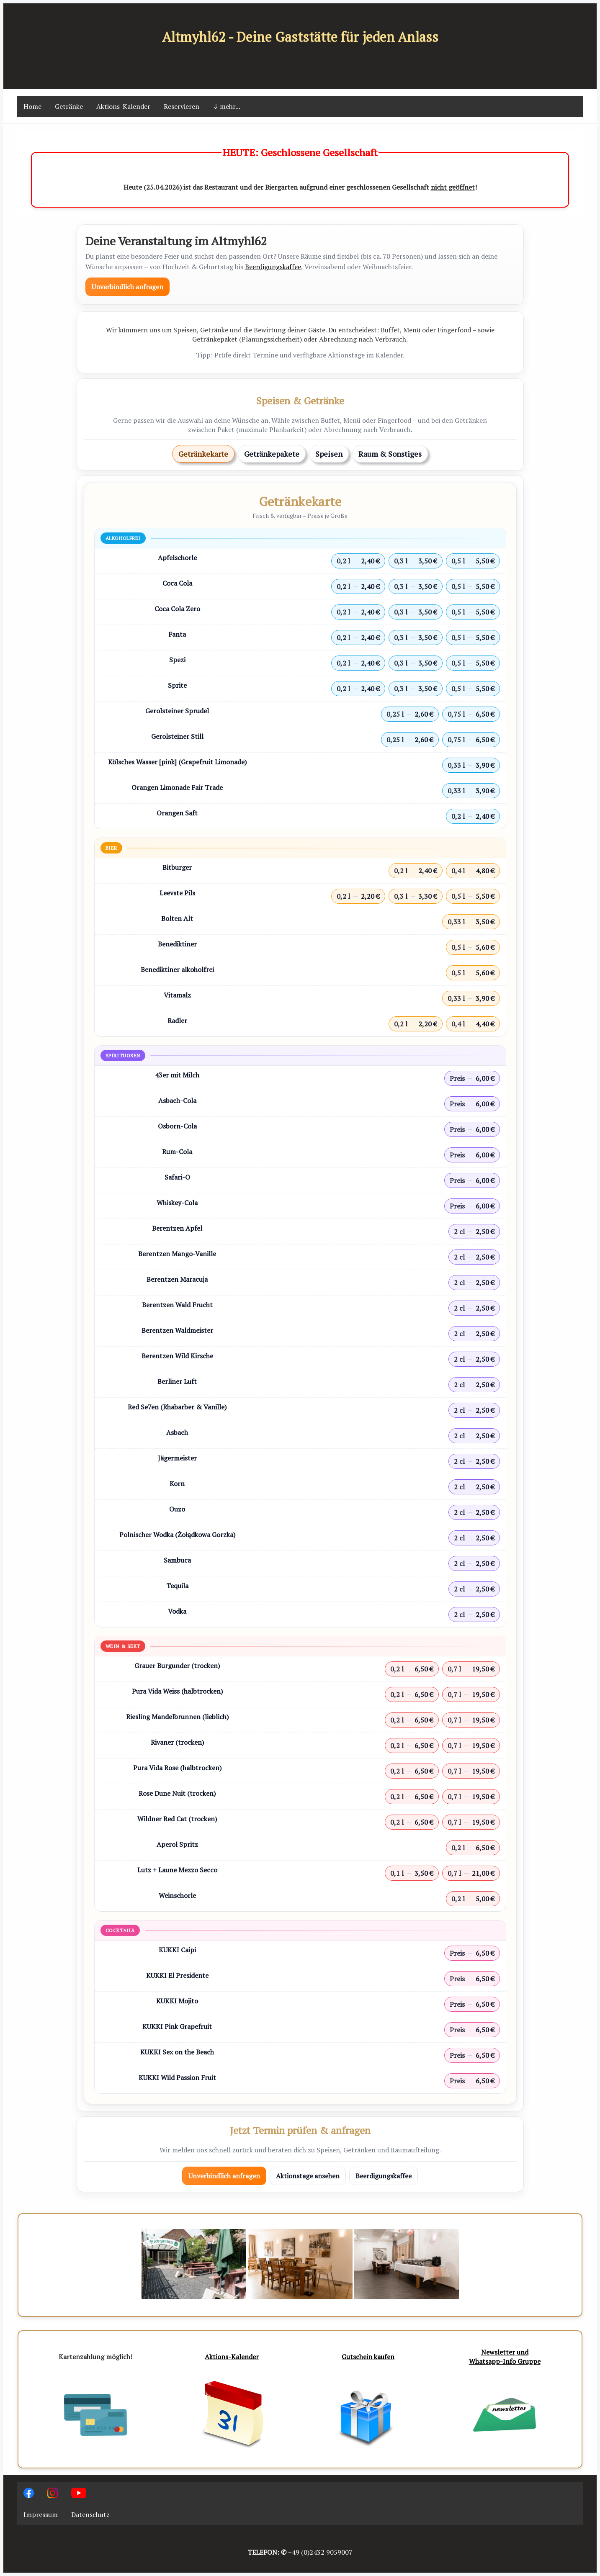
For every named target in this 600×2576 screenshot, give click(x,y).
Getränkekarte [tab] (203, 454)
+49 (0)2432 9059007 (320, 2552)
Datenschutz (90, 2514)
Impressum (40, 2514)
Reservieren (181, 106)
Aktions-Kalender (123, 106)
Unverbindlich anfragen (127, 286)
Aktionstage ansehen (308, 2175)
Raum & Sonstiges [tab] (390, 454)
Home (32, 106)
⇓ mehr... (226, 106)
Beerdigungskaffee (273, 266)
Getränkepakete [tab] (271, 454)
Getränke (69, 106)
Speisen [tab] (328, 454)
